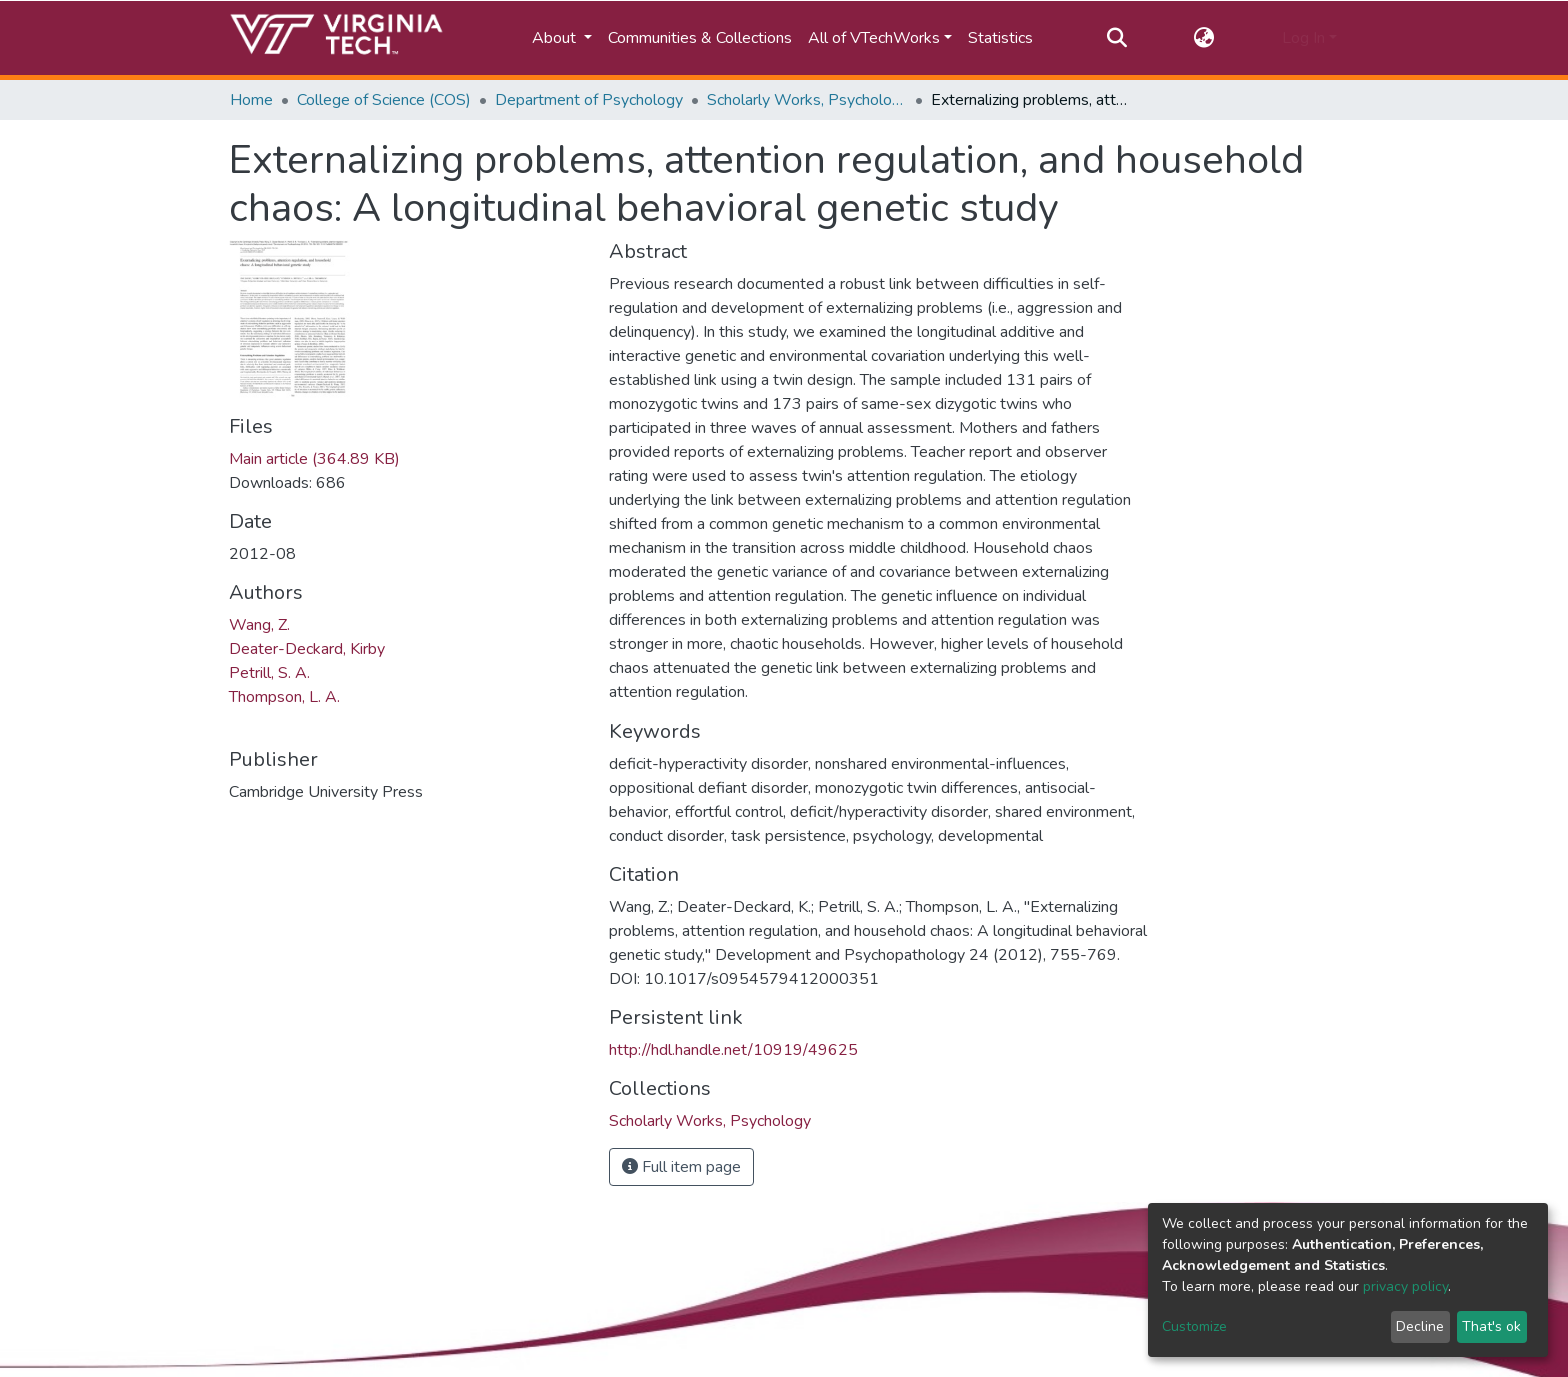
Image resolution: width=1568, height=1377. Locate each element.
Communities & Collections (700, 38)
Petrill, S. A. (269, 673)
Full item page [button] (681, 1167)
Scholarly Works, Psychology (807, 100)
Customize (1194, 1326)
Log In (1303, 38)
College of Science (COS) (384, 100)
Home (251, 100)
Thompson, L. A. (284, 697)
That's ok (1491, 1326)
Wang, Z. (259, 625)
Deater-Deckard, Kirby (307, 649)
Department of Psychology (589, 100)
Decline (1420, 1326)
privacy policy (1405, 1286)
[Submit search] (1116, 38)
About (556, 38)
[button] (1204, 38)
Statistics (1000, 38)
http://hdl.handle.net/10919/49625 (733, 1050)
